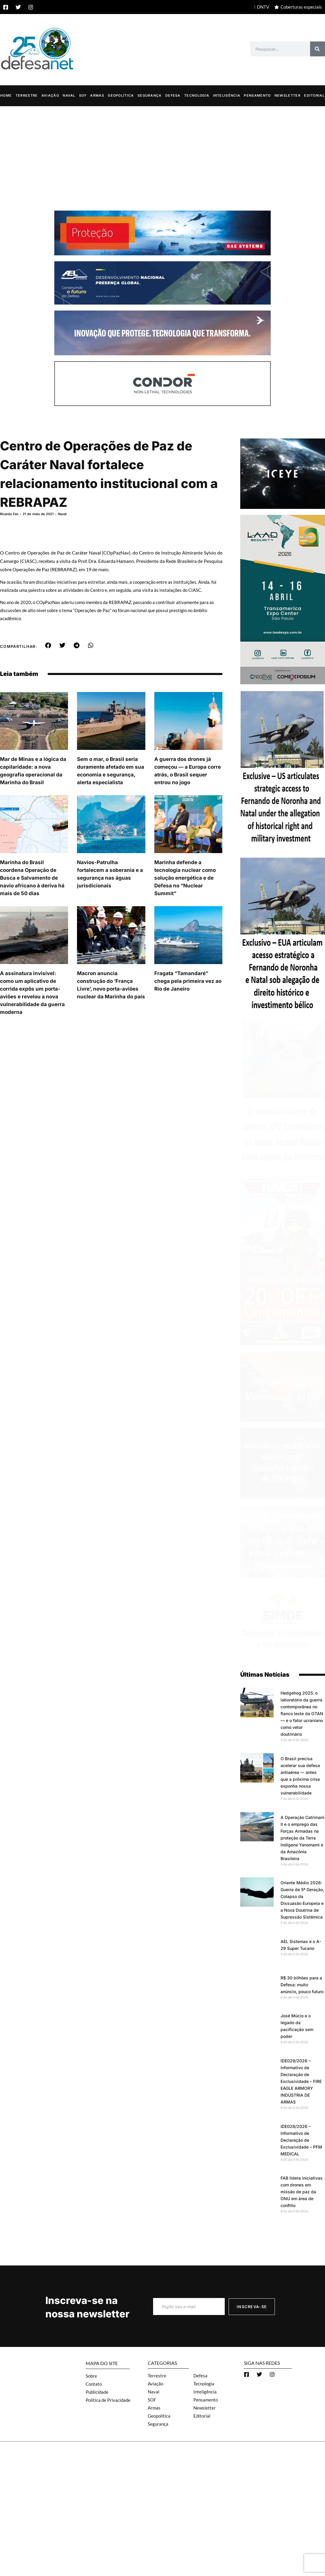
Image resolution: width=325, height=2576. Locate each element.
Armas (97, 95)
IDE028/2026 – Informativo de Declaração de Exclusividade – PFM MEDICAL (301, 2139)
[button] (48, 645)
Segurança (150, 95)
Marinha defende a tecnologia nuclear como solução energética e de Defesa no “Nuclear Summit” (185, 877)
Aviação (50, 95)
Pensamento (257, 95)
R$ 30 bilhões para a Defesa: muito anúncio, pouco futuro (302, 1984)
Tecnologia (196, 95)
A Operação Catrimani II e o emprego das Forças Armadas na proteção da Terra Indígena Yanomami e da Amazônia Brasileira (302, 1837)
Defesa (173, 95)
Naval (69, 95)
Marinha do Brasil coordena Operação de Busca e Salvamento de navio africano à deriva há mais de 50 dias (32, 877)
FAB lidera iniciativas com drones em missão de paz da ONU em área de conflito (302, 2191)
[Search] (317, 48)
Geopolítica (121, 95)
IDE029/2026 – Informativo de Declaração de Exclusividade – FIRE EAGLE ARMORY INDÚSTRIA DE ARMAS (301, 2081)
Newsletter (288, 95)
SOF (83, 95)
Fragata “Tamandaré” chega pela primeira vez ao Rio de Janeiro (187, 981)
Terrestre (27, 95)
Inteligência (227, 95)
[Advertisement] (162, 150)
